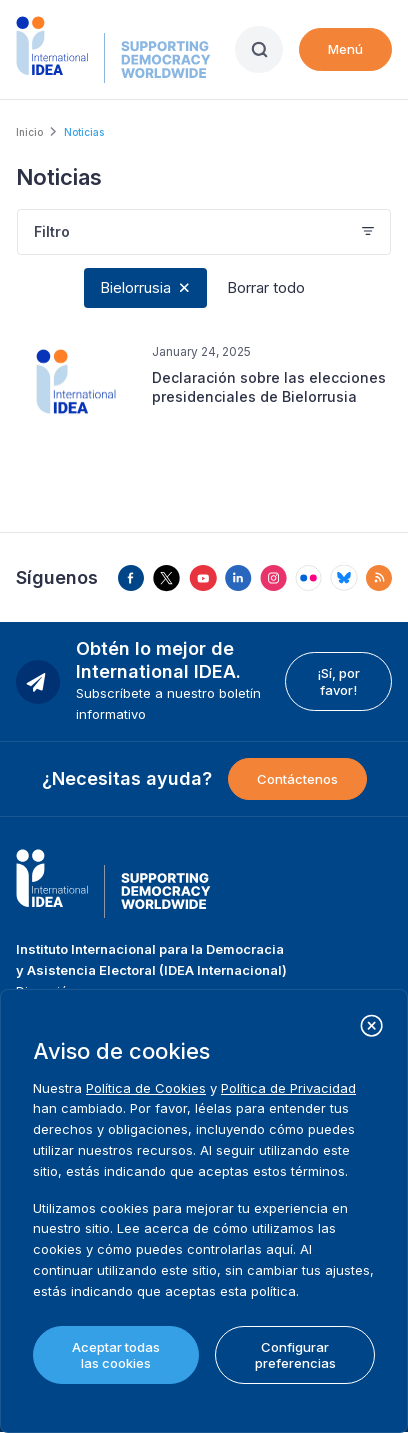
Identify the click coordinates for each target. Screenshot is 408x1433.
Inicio (29, 132)
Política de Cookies (146, 1088)
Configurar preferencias (295, 1355)
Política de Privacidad (288, 1088)
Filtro (52, 231)
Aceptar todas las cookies (116, 1355)
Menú (345, 49)
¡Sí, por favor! (338, 681)
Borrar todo (266, 287)
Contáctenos (297, 779)
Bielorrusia (135, 287)
